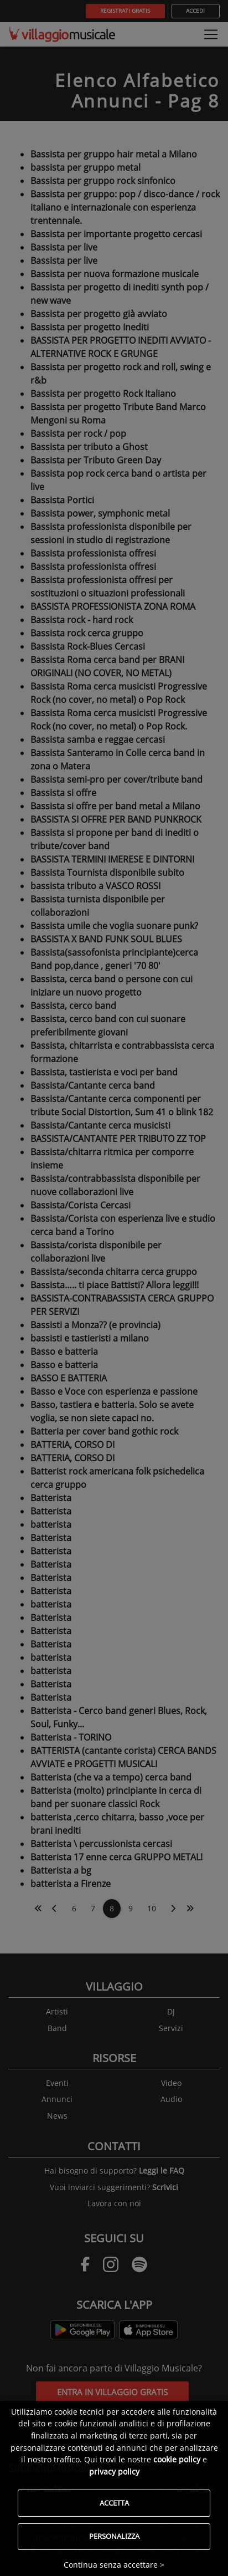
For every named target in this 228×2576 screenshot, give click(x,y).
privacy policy (114, 2471)
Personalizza (114, 2536)
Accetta (114, 2503)
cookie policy (176, 2459)
